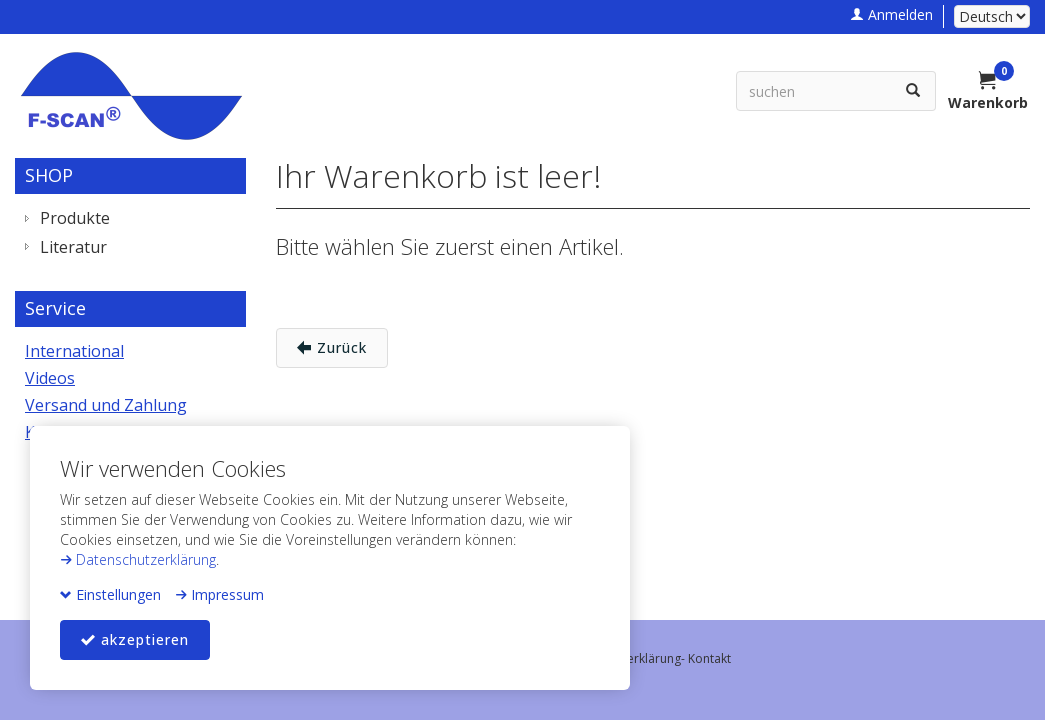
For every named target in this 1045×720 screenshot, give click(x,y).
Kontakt (709, 658)
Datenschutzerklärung (138, 559)
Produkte (75, 218)
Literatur (73, 247)
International (74, 351)
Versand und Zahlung (106, 405)
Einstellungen (110, 594)
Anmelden (891, 14)
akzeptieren (135, 639)
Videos (50, 378)
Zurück (332, 347)
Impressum (219, 594)
